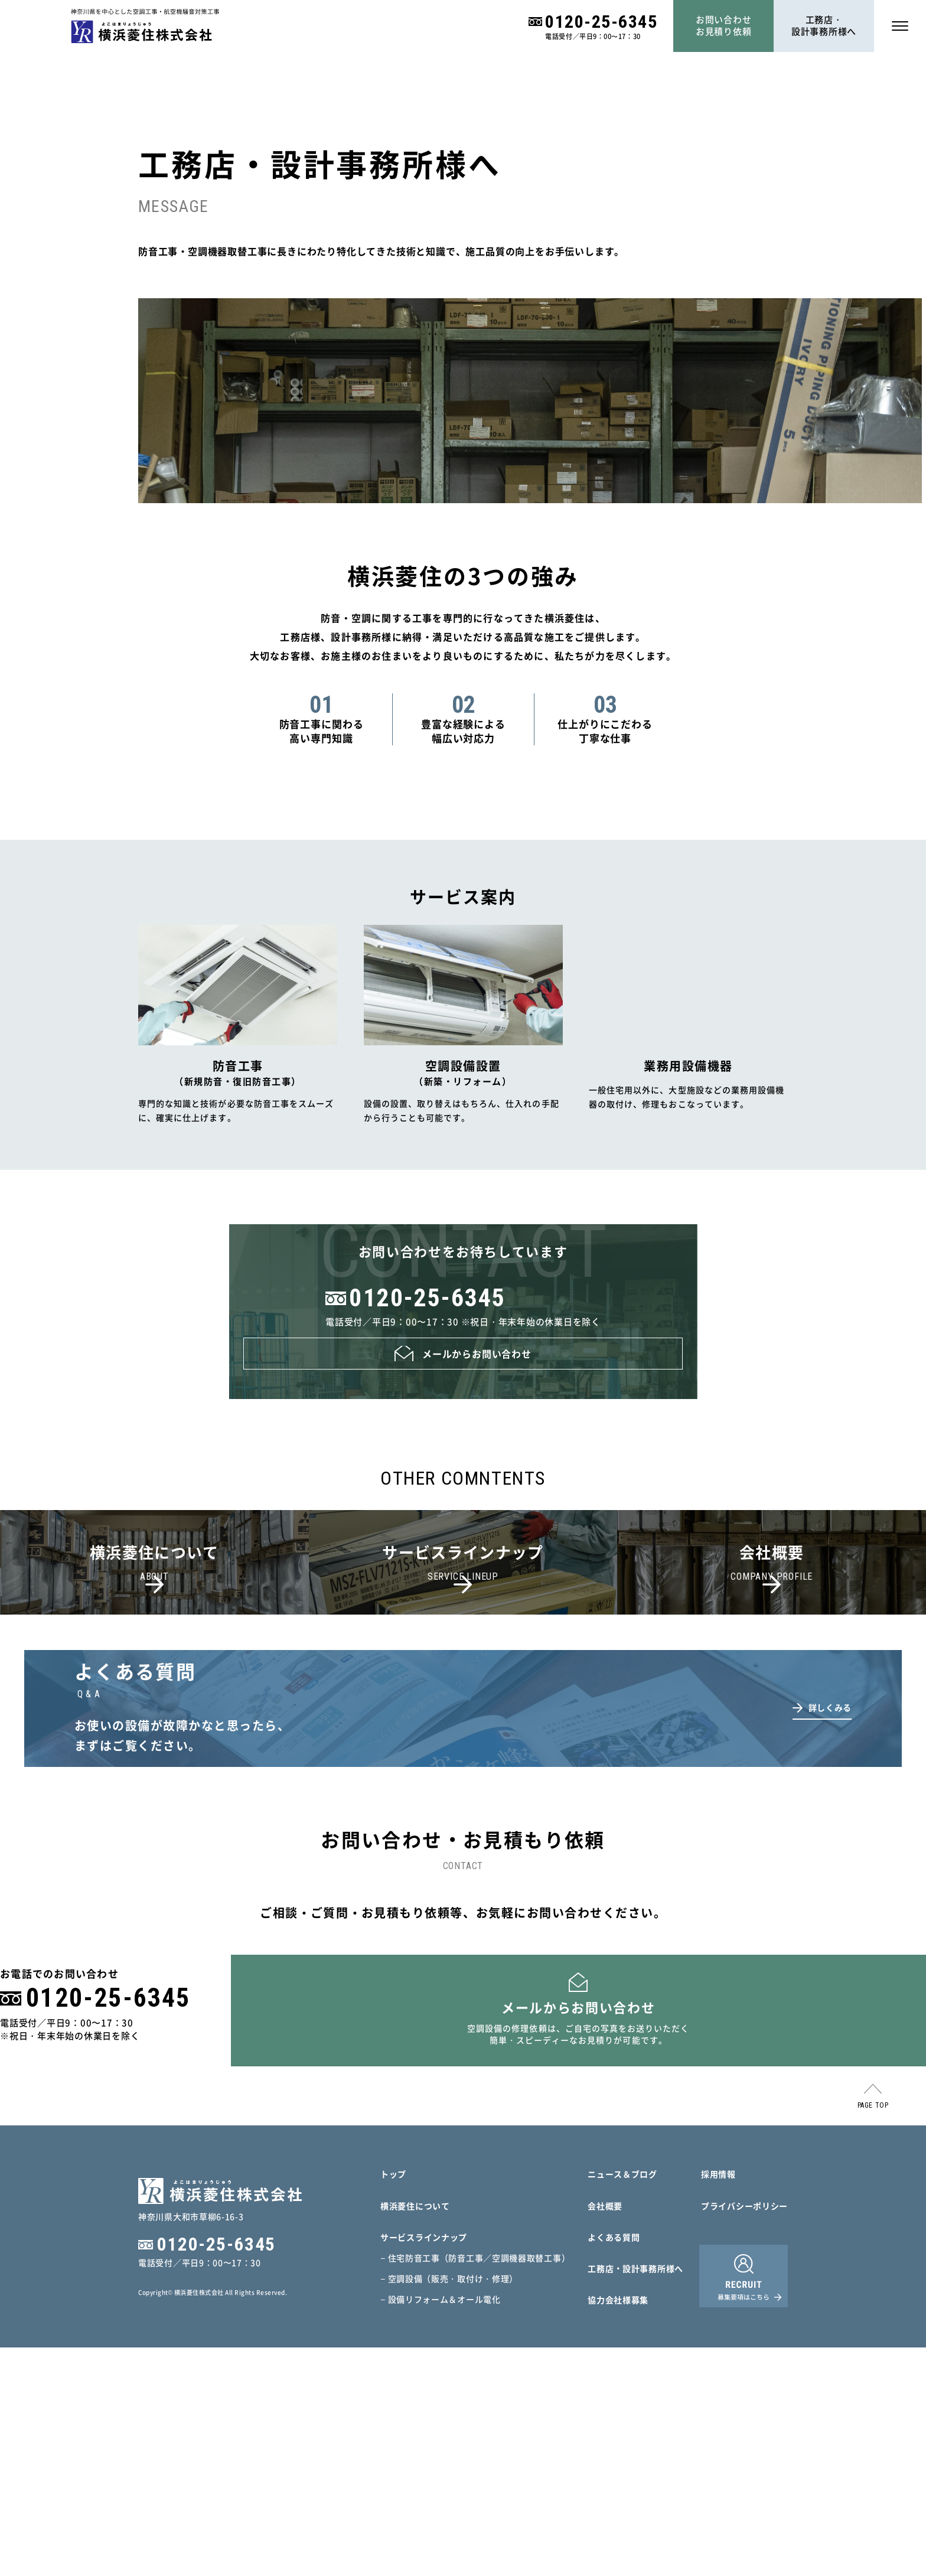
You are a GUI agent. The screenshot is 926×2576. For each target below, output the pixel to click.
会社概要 (605, 2434)
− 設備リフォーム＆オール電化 (440, 2527)
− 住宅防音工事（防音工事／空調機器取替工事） (475, 2486)
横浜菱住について (415, 2434)
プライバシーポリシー (744, 2434)
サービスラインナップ (423, 2465)
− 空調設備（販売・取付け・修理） (449, 2507)
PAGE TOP (873, 2333)
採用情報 (718, 2402)
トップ (393, 2402)
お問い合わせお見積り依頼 (724, 25)
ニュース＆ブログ (622, 2402)
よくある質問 (614, 2465)
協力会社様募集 (618, 2528)
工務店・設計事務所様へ (823, 25)
